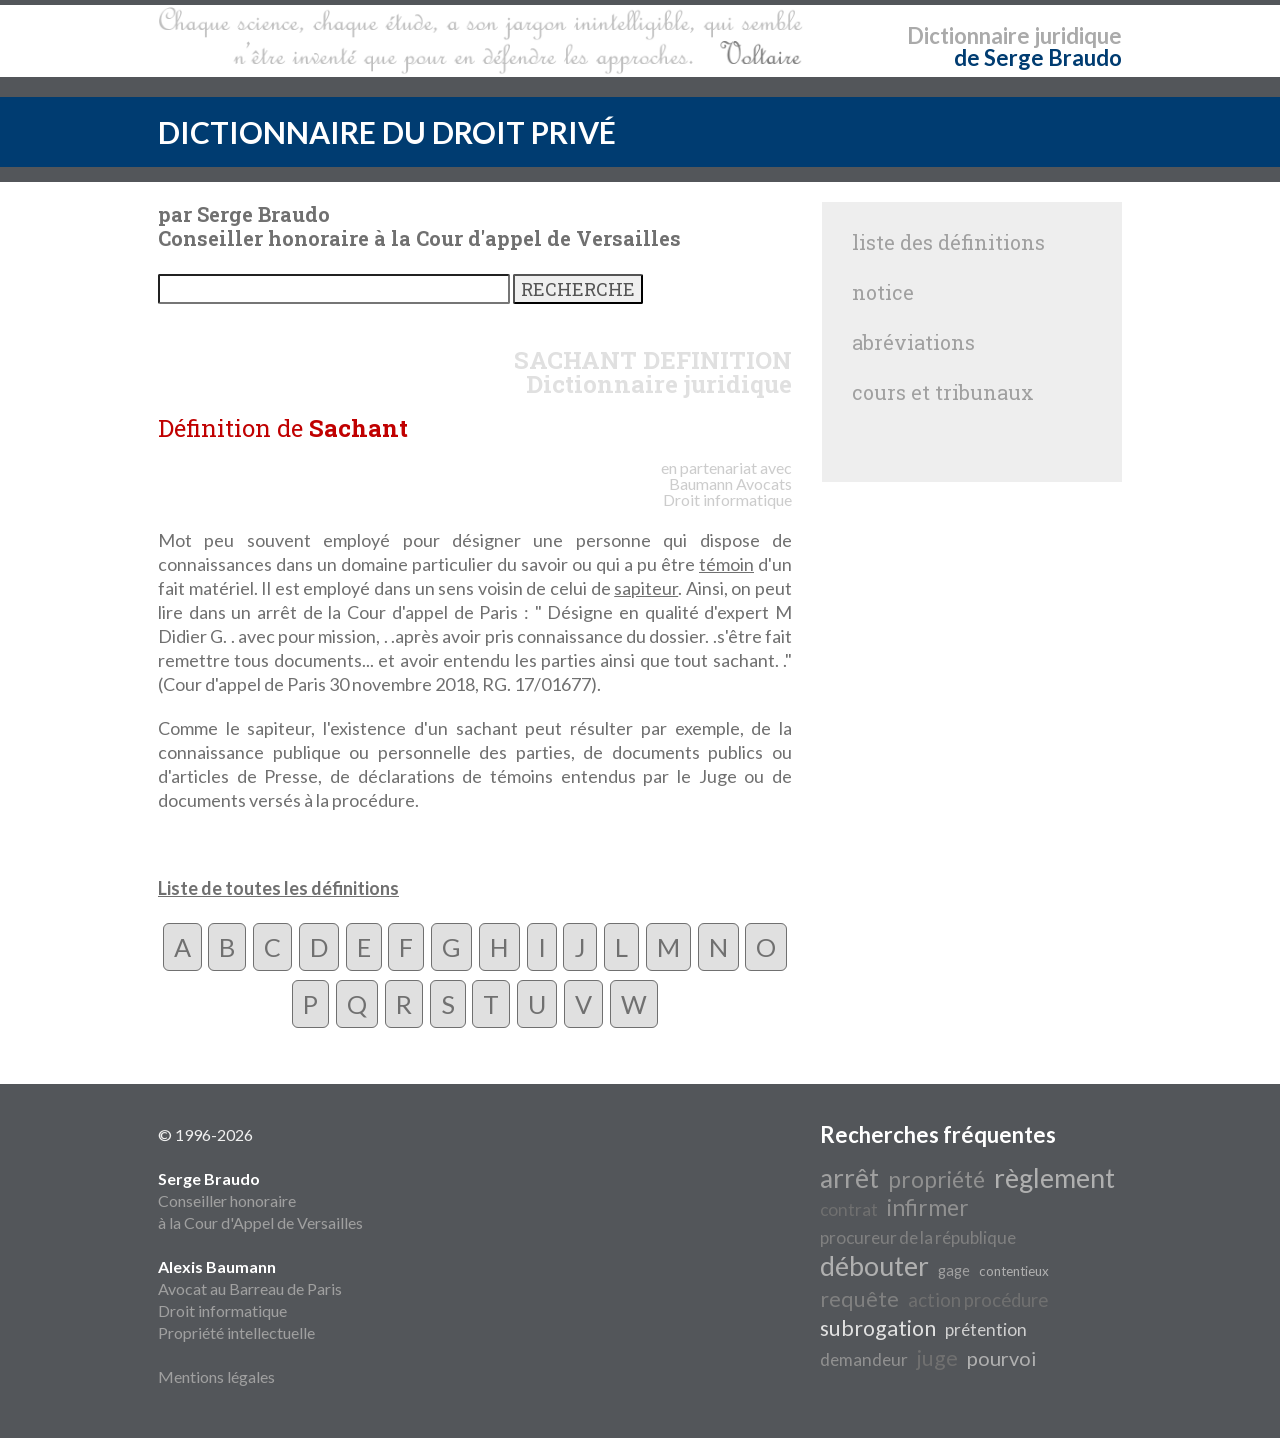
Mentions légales (216, 1376)
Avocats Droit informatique (727, 491)
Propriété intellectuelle (236, 1332)
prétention (986, 1329)
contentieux (1014, 1271)
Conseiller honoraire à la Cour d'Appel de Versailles (260, 1200)
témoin (726, 564)
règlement (1054, 1178)
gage (954, 1270)
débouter (874, 1266)
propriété (936, 1179)
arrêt (849, 1178)
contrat (849, 1209)
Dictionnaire (968, 35)
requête (859, 1299)
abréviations (913, 342)
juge (937, 1358)
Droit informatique (222, 1310)
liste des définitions (948, 242)
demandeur (864, 1359)
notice (883, 292)
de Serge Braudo (1038, 57)
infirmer (928, 1207)
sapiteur (646, 588)
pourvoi (1002, 1358)
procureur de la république (918, 1237)
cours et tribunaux (943, 392)
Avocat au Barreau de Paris (250, 1288)
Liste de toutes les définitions (278, 888)
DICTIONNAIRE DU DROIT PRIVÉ (387, 132)
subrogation (878, 1328)
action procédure (978, 1300)
